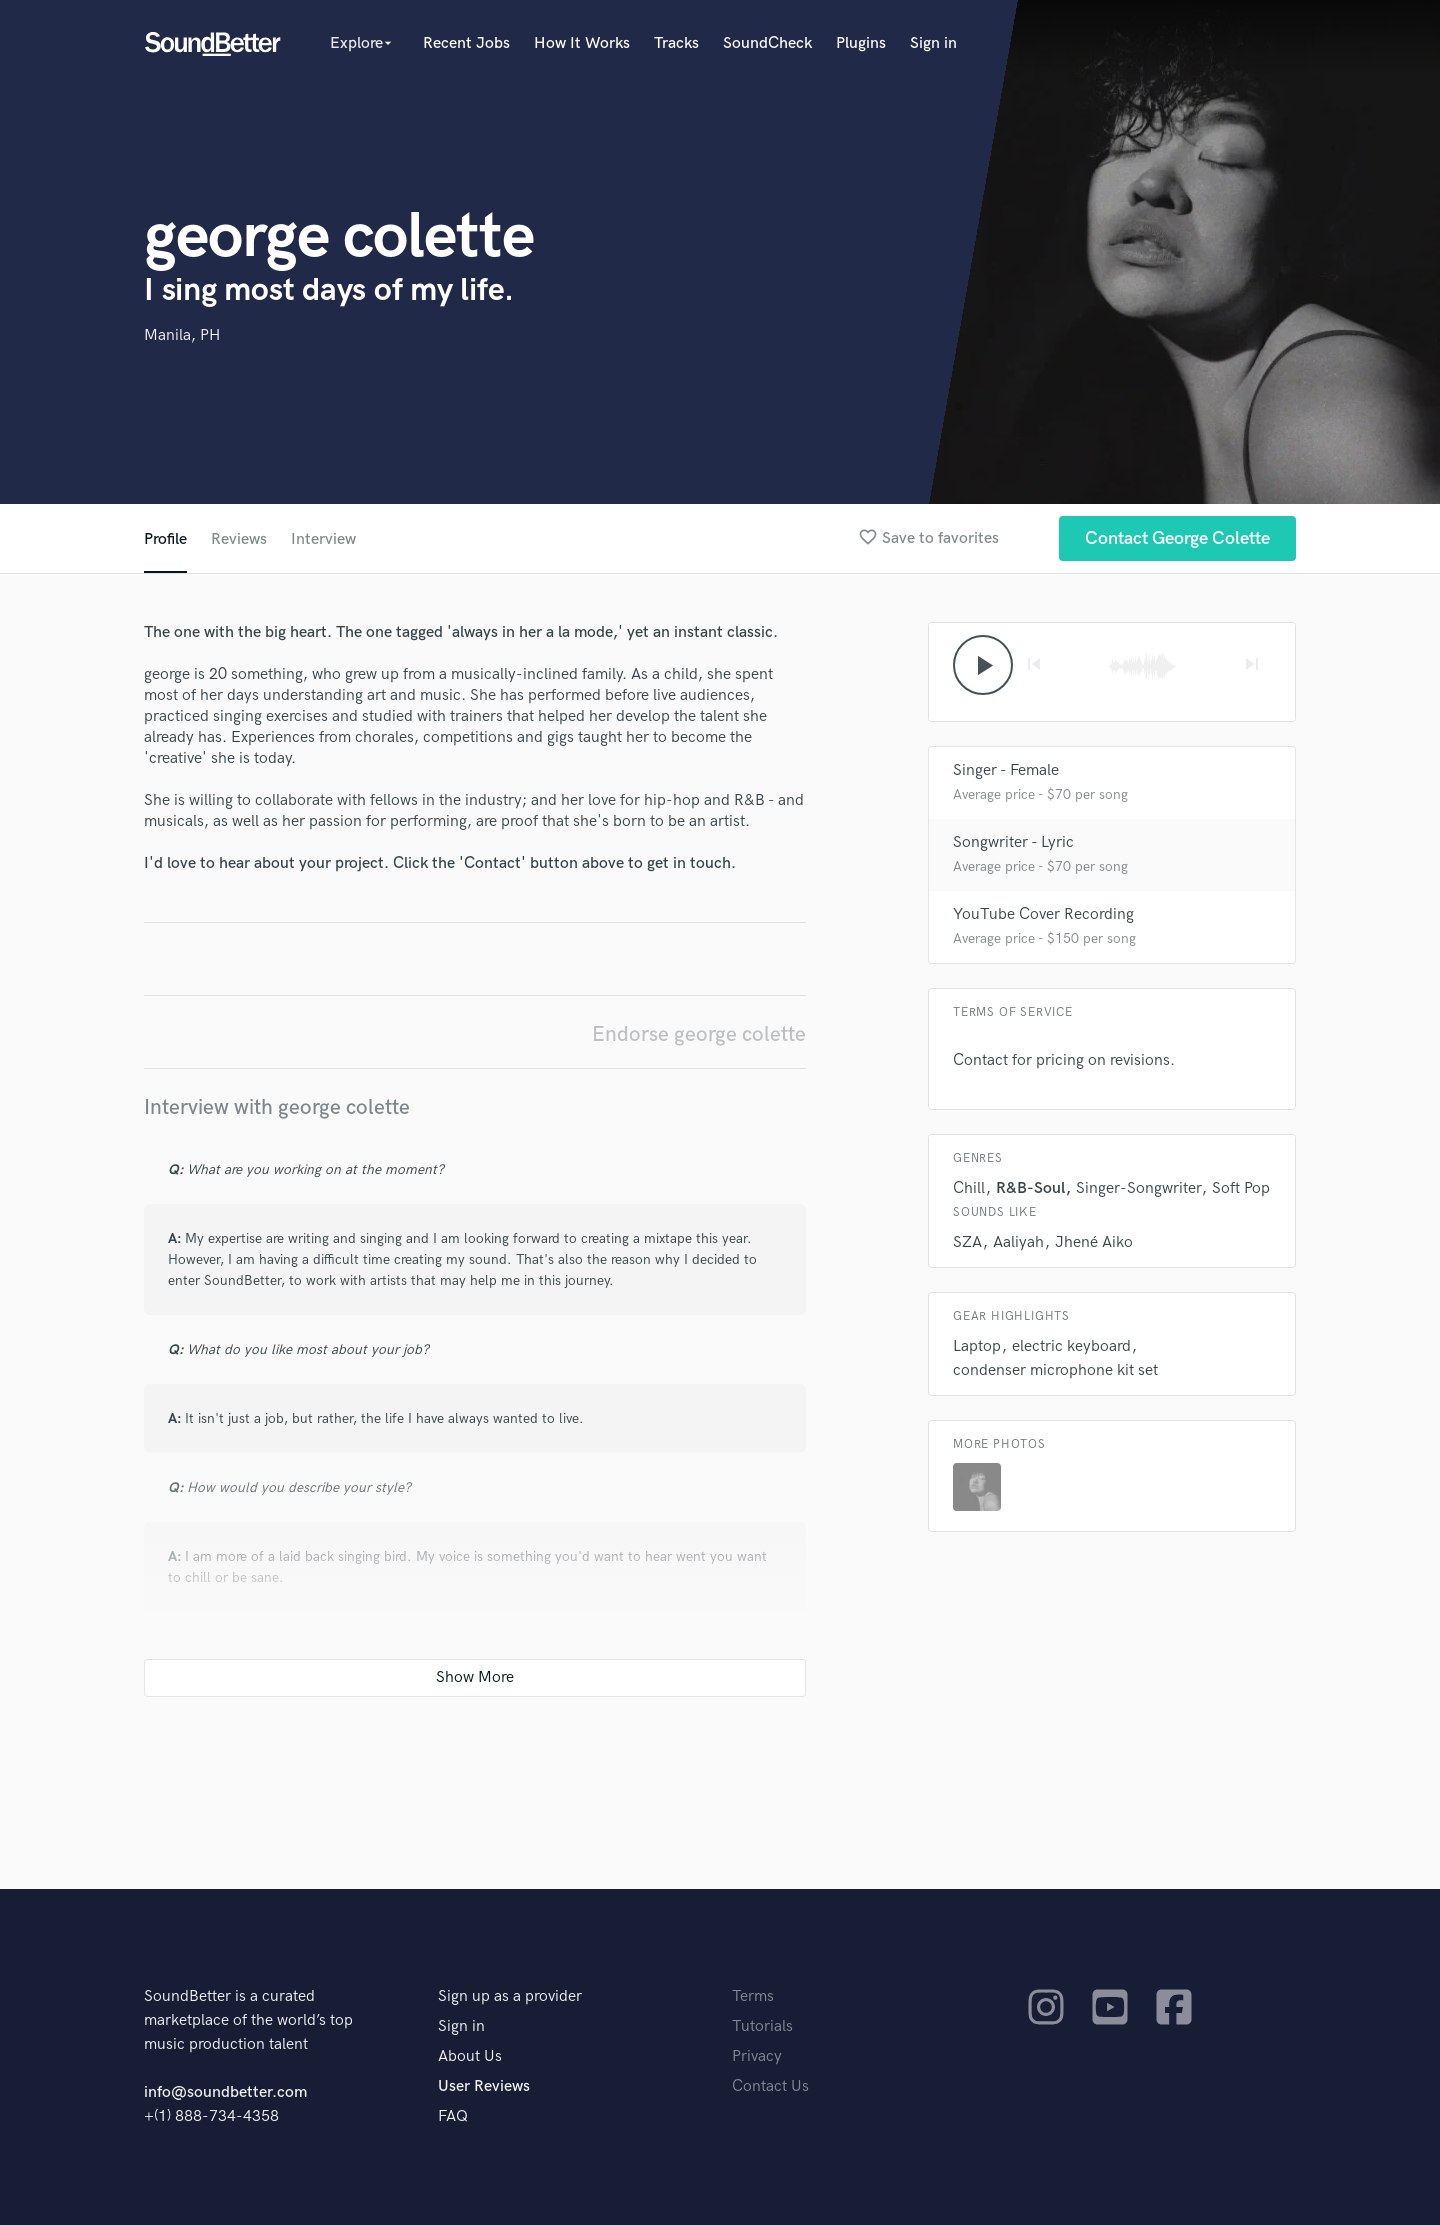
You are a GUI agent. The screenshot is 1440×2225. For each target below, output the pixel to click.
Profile (165, 539)
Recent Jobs (466, 43)
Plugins (861, 43)
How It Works (582, 43)
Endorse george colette (699, 1034)
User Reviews (484, 2086)
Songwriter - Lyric (1013, 842)
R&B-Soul (1030, 1188)
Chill (969, 1188)
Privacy (757, 2056)
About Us (470, 2056)
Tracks (676, 43)
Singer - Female (1006, 770)
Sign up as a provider (510, 1996)
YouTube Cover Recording (1043, 914)
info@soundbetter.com (225, 2092)
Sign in (933, 43)
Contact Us (770, 2086)
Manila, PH (182, 335)
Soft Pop (1241, 1188)
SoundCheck (767, 43)
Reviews (239, 539)
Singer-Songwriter (1138, 1188)
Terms (753, 1996)
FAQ (453, 2116)
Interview (323, 539)
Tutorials (762, 2026)
